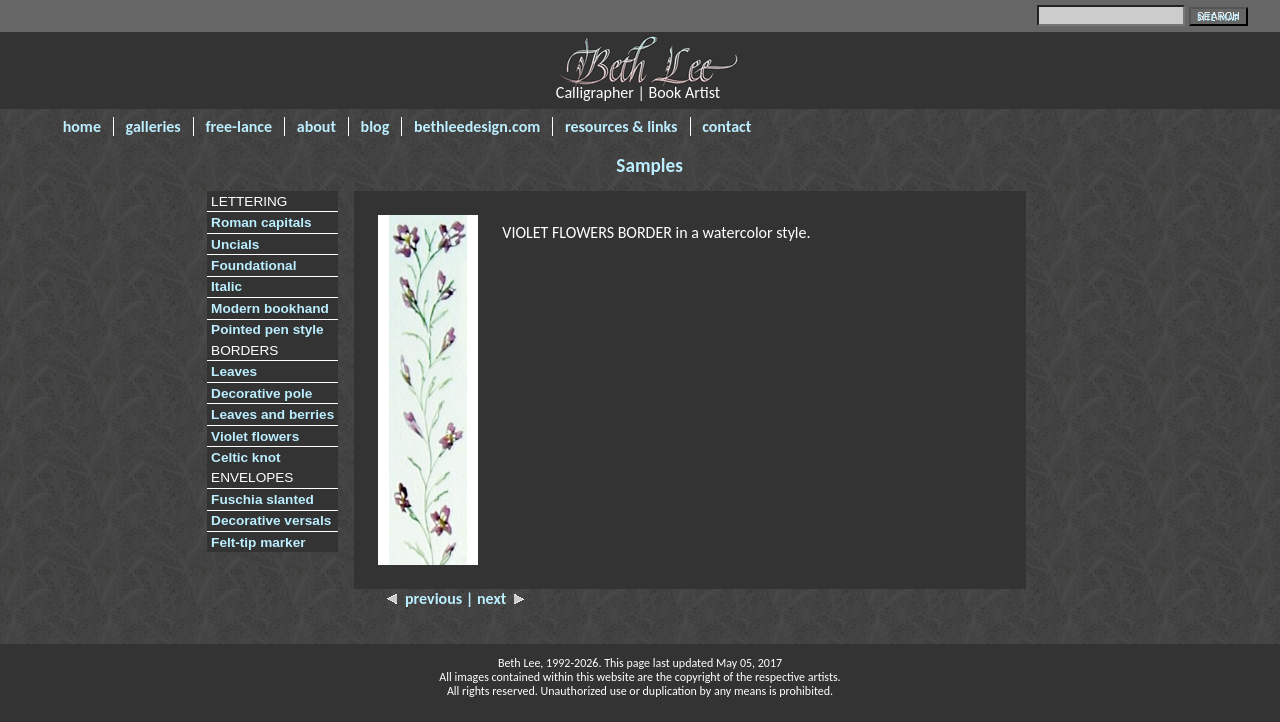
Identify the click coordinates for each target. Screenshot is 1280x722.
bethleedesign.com (477, 126)
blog (375, 126)
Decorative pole (261, 393)
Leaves (234, 371)
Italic (226, 286)
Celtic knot (246, 457)
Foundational (253, 265)
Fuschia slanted (262, 499)
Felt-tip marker (258, 542)
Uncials (235, 244)
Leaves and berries (272, 414)
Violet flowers (255, 436)
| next (495, 598)
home (82, 126)
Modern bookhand (270, 308)
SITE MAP (1218, 17)
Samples (649, 165)
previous (426, 598)
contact (726, 126)
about (316, 126)
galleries (153, 126)
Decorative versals (271, 520)
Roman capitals (261, 222)
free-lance (238, 126)
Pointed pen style (267, 329)
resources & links (621, 126)
